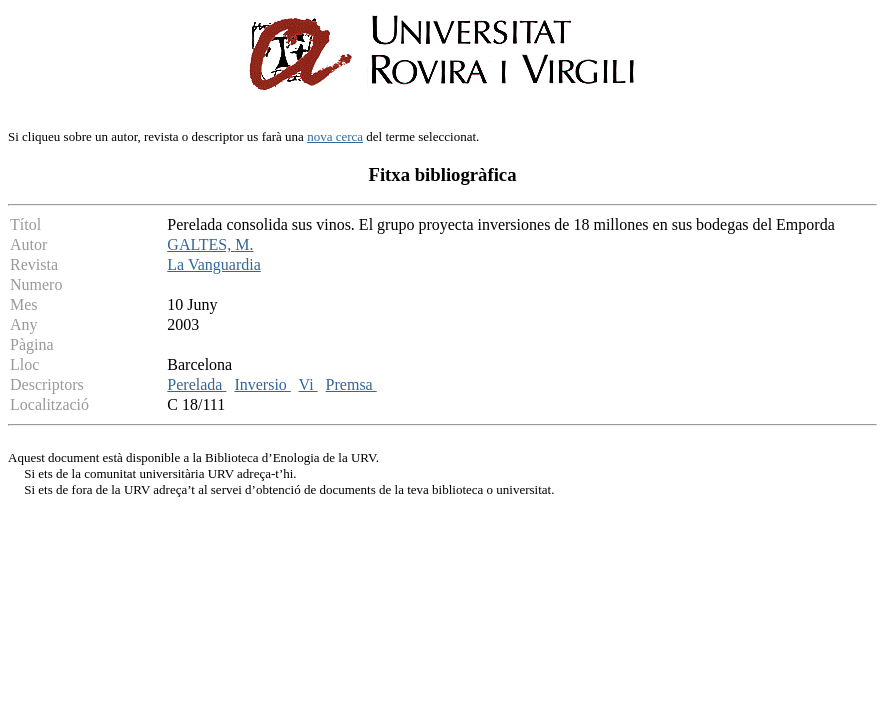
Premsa (351, 384)
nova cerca (335, 136)
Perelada (196, 384)
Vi (308, 384)
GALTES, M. (210, 244)
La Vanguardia (213, 264)
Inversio (262, 384)
